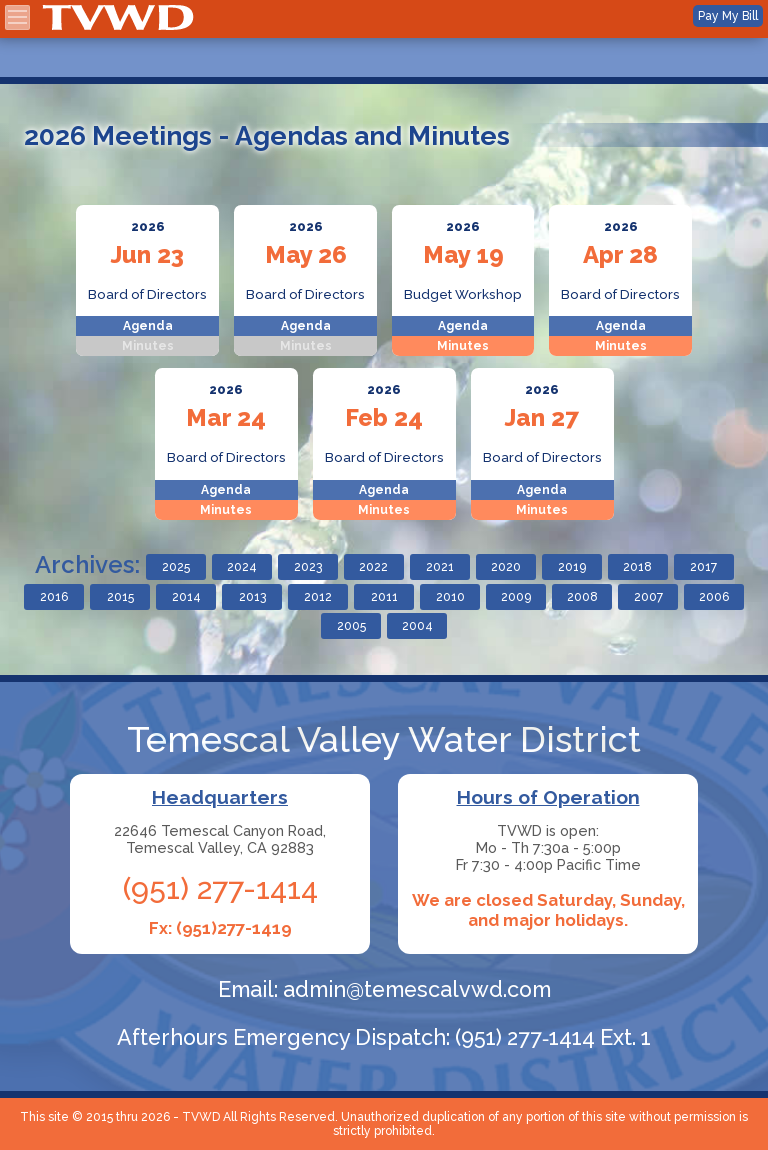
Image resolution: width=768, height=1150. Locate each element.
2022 (373, 567)
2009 (516, 597)
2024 (242, 567)
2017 (703, 567)
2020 (506, 567)
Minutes (463, 346)
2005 (351, 626)
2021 (440, 567)
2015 (120, 597)
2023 (308, 567)
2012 (318, 597)
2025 (176, 567)
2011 (384, 597)
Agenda (148, 326)
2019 (572, 567)
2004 (417, 626)
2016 (54, 597)
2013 (252, 597)
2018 (637, 567)
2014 (186, 597)
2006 (714, 597)
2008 (582, 597)
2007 (648, 597)
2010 (450, 597)
